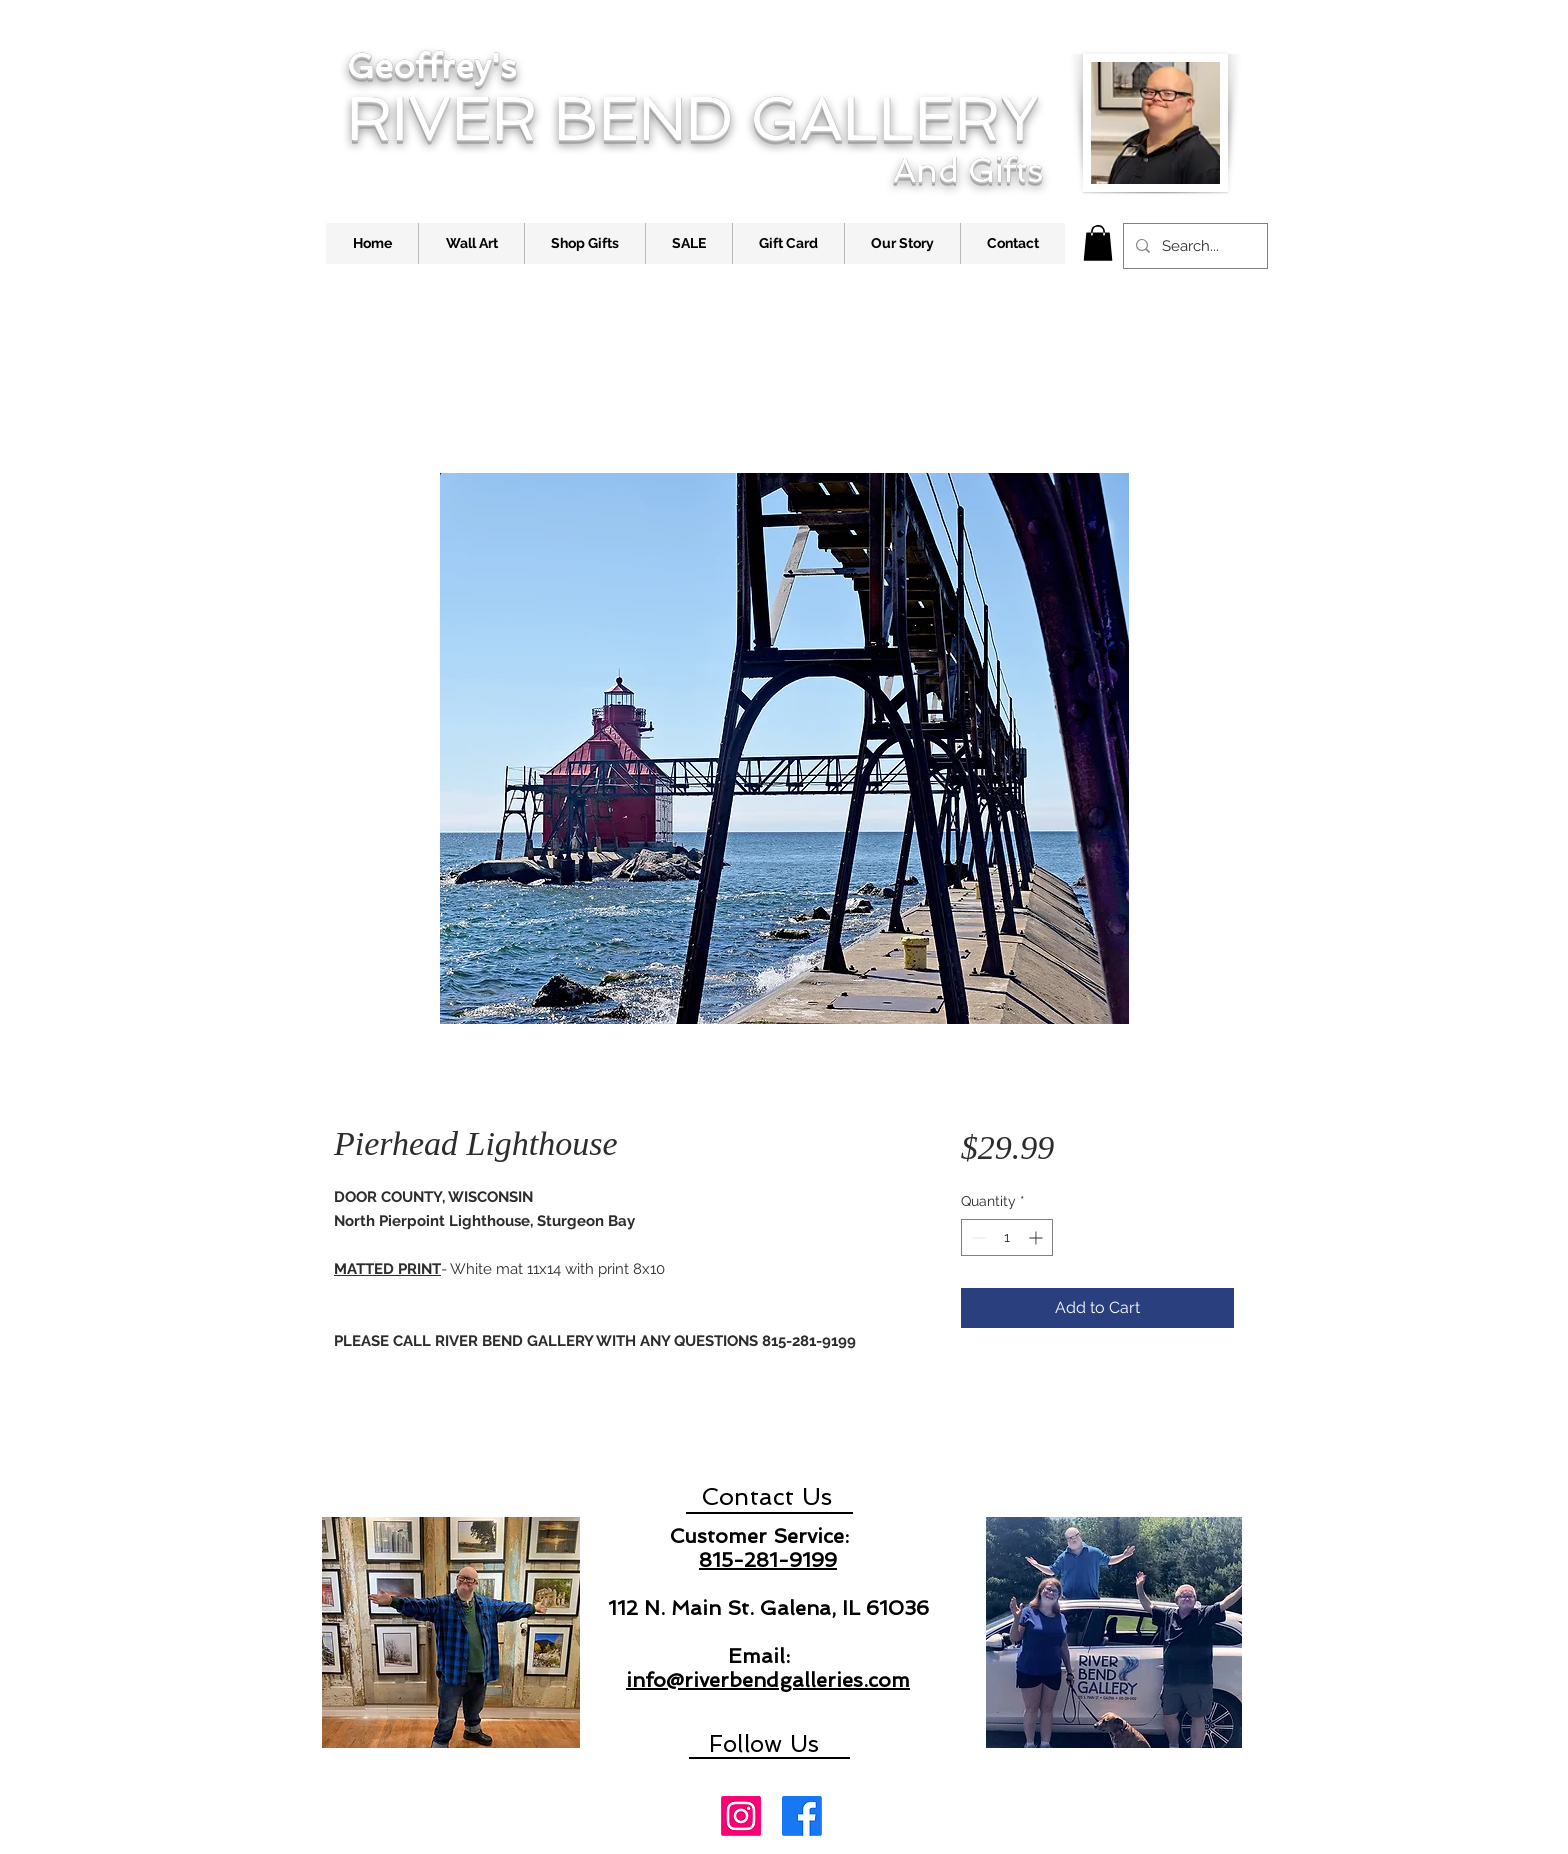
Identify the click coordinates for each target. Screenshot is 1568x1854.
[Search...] (1193, 246)
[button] (471, 243)
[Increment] (1037, 1237)
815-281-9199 (768, 1560)
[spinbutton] (1007, 1237)
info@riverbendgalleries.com (768, 1680)
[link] (1098, 243)
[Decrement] (976, 1237)
